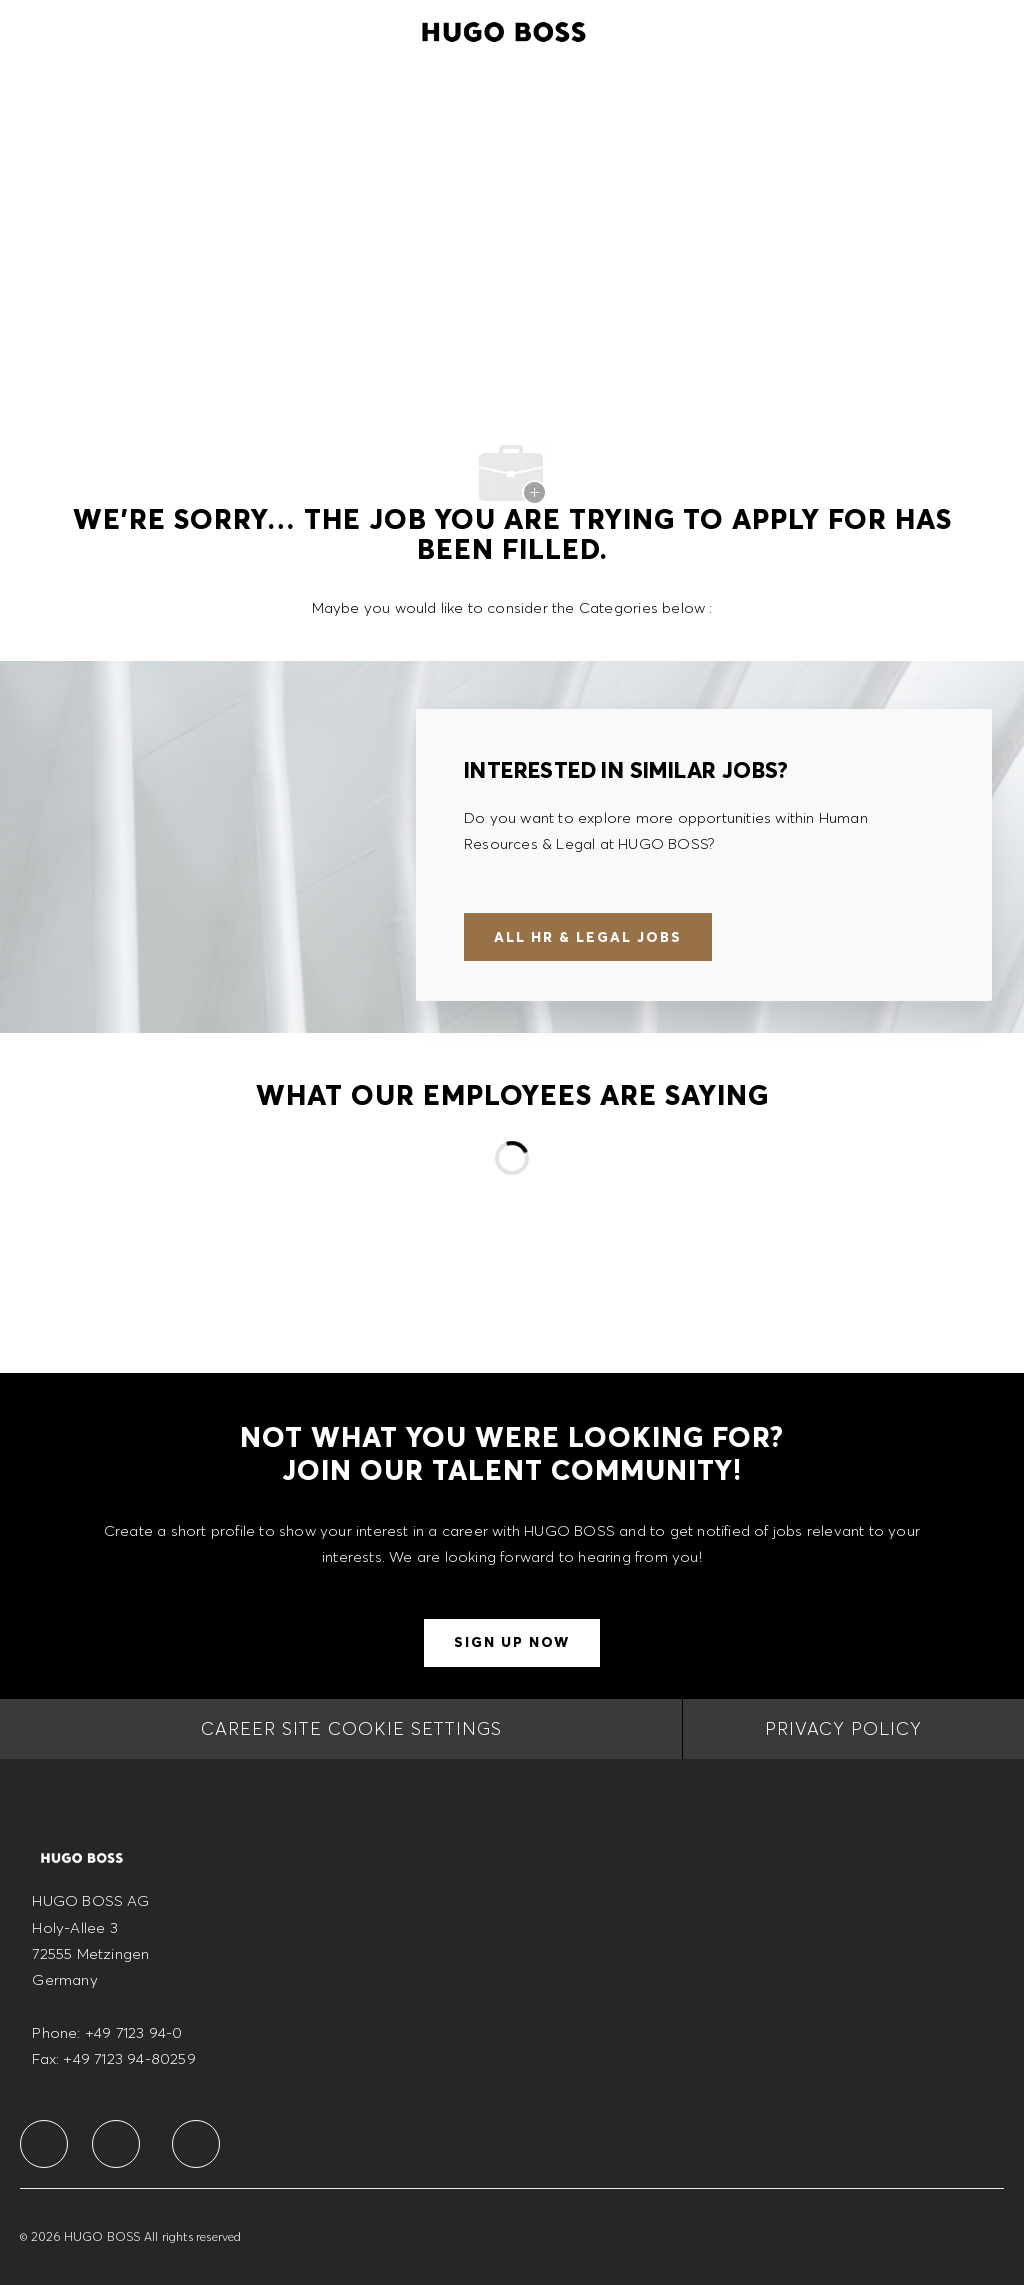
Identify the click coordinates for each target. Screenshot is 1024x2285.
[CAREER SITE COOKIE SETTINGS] (351, 1729)
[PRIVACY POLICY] (843, 1729)
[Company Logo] (504, 29)
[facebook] (44, 2144)
